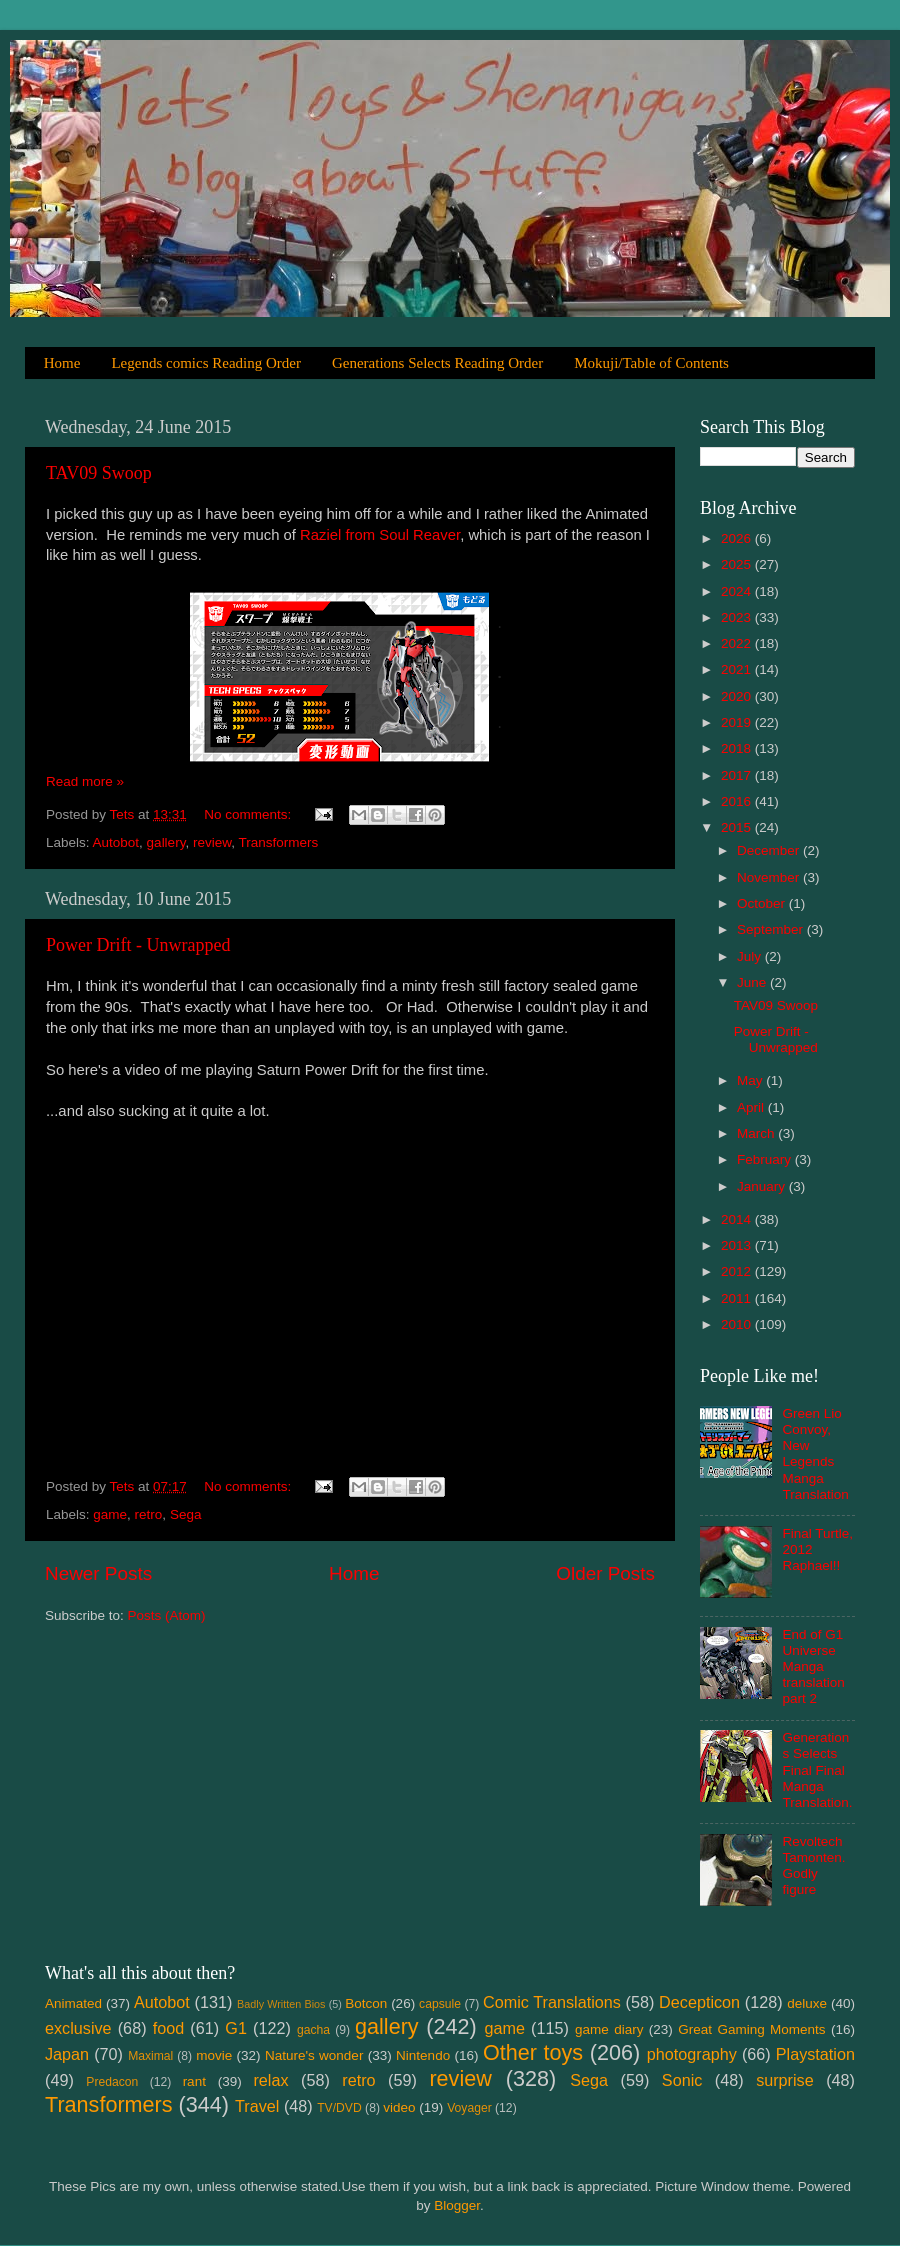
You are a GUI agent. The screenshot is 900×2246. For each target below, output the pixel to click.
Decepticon (699, 2002)
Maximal (150, 2056)
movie (214, 2055)
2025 (738, 564)
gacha (313, 2030)
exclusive (78, 2028)
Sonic (682, 2080)
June (753, 982)
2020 (738, 696)
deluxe (807, 2003)
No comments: (249, 814)
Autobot (116, 842)
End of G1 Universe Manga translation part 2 (813, 1667)
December (770, 850)
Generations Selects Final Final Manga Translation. (817, 1770)
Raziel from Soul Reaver (380, 535)
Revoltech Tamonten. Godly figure (813, 1866)
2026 (738, 538)
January (763, 1186)
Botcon (366, 2003)
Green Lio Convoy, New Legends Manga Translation (815, 1454)
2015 (738, 827)
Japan (67, 2054)
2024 (738, 591)
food (169, 2028)
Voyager (469, 2108)
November (770, 877)
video (399, 2107)
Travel (257, 2106)
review (212, 842)
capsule (440, 2004)
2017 (738, 775)
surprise (785, 2080)
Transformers (278, 842)
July (751, 956)
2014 (738, 1219)
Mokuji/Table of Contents (651, 363)
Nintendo (423, 2055)
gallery (166, 842)
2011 (738, 1298)
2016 (738, 801)
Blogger (457, 2205)
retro (149, 1514)
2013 (738, 1245)
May (751, 1080)
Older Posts (605, 1573)
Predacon (112, 2082)
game (110, 1514)
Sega (186, 1514)
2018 (738, 748)
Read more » (85, 781)
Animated (73, 2003)
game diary (609, 2029)
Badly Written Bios (281, 2004)
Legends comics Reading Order (206, 363)
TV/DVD (339, 2108)
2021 (738, 669)
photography (692, 2054)
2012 (738, 1271)
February (766, 1159)
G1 (236, 2028)
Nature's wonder (314, 2055)
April (752, 1107)
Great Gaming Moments (751, 2029)
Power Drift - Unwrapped (138, 945)
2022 (738, 643)
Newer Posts (98, 1573)
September (772, 929)
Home (62, 363)
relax (270, 2080)
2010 (738, 1324)
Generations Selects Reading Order (437, 363)
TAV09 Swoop (99, 473)
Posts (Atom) (167, 1615)
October (763, 903)
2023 (738, 617)
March (757, 1133)
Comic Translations (552, 2002)
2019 (738, 722)
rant (194, 2081)
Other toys (533, 2052)
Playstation (815, 2054)
